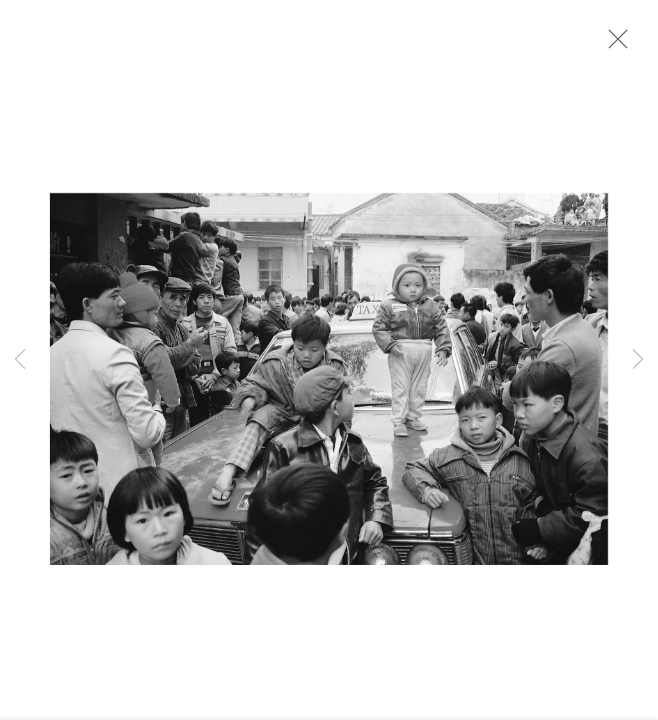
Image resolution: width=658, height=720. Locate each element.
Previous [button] (20, 360)
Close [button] (613, 45)
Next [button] (638, 360)
